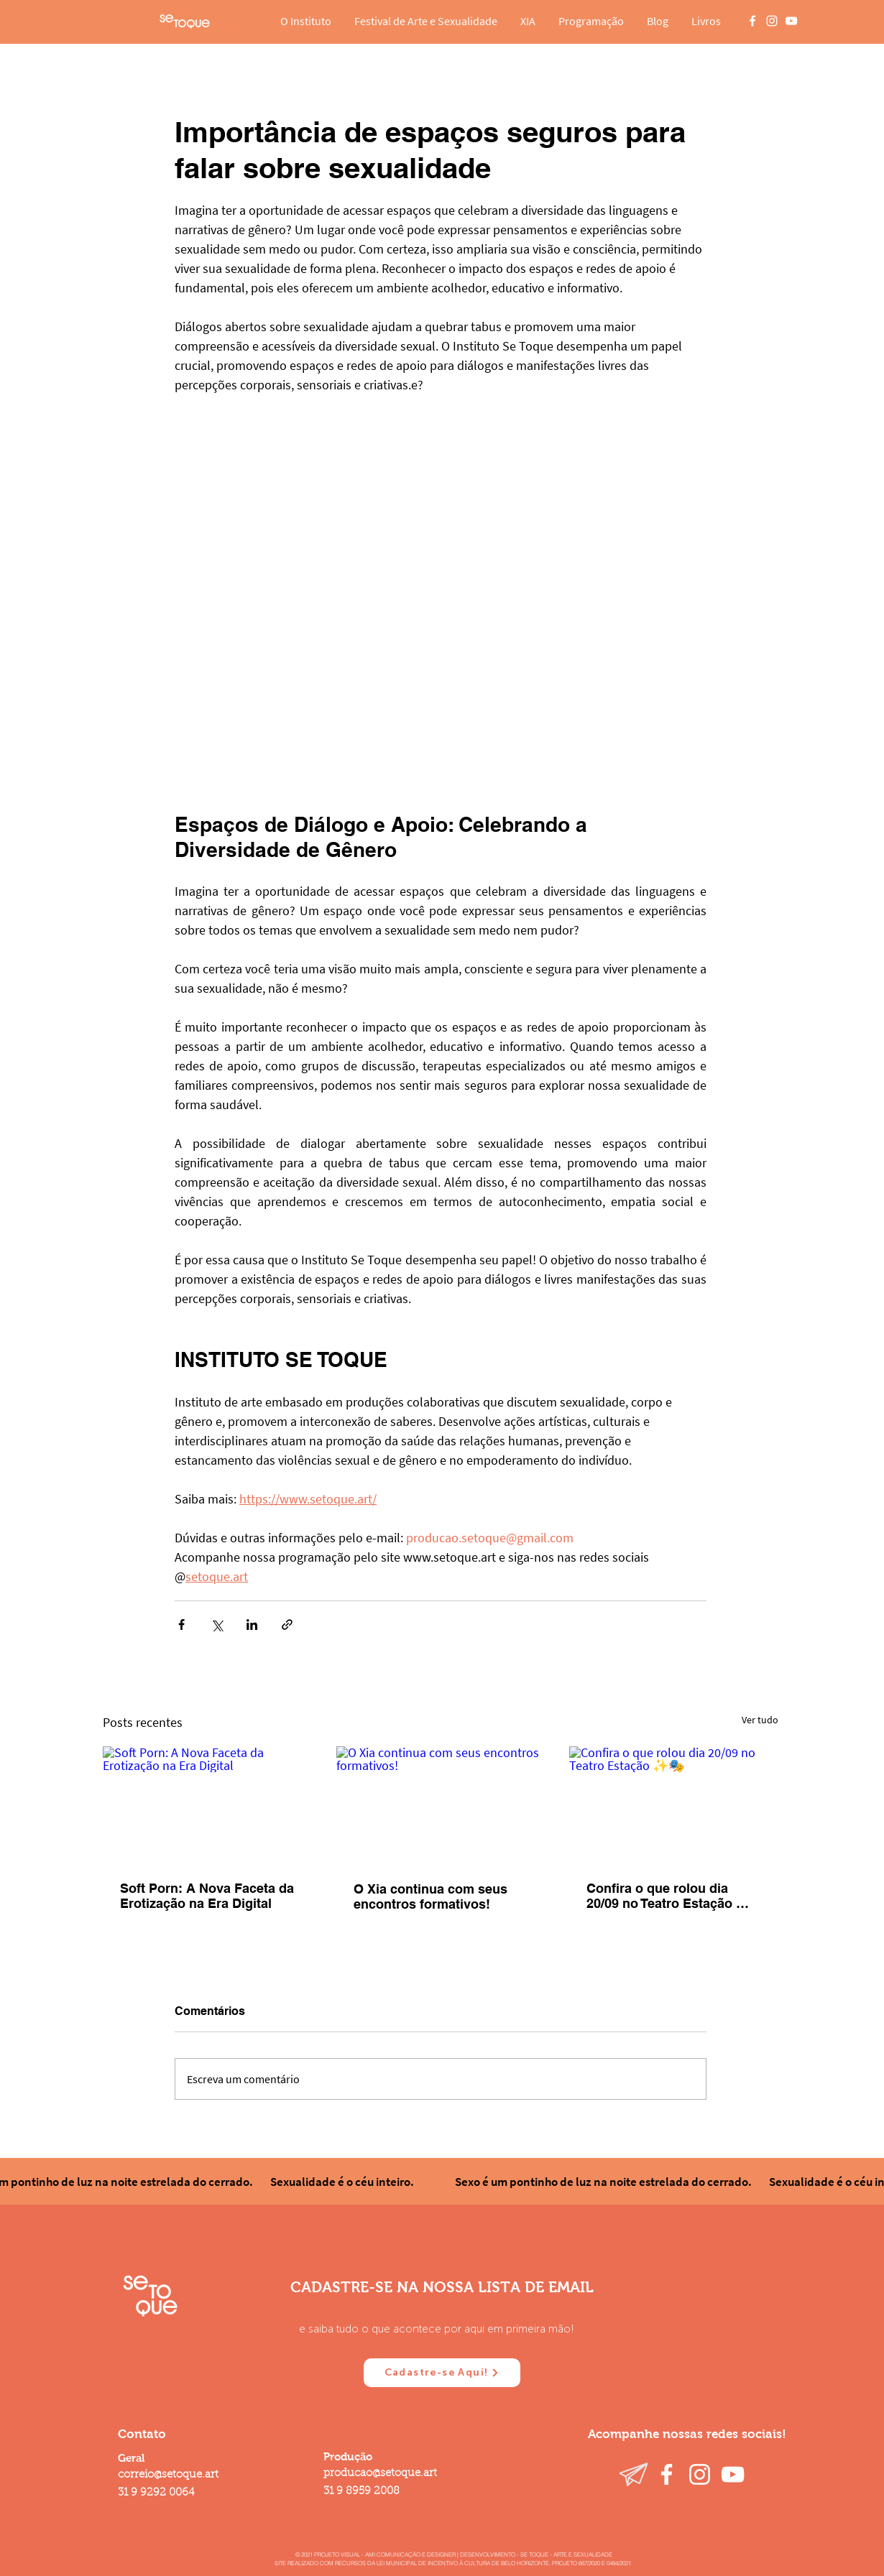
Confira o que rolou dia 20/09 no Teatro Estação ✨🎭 (669, 1896)
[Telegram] (634, 2474)
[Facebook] (667, 2474)
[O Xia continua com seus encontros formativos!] (440, 1805)
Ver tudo (760, 1719)
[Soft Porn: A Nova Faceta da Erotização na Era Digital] (207, 1804)
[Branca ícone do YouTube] (791, 21)
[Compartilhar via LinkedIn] (252, 1624)
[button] (306, 20)
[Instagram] (700, 2474)
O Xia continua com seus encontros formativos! (430, 1896)
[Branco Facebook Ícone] (752, 21)
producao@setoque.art (380, 2473)
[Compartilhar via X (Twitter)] (217, 1624)
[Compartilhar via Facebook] (181, 1624)
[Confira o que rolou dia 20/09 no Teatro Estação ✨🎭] (673, 1804)
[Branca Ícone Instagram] (772, 21)
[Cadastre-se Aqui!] (442, 2372)
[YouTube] (733, 2474)
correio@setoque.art (168, 2475)
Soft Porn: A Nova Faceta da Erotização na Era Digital (207, 1896)
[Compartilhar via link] (287, 1624)
